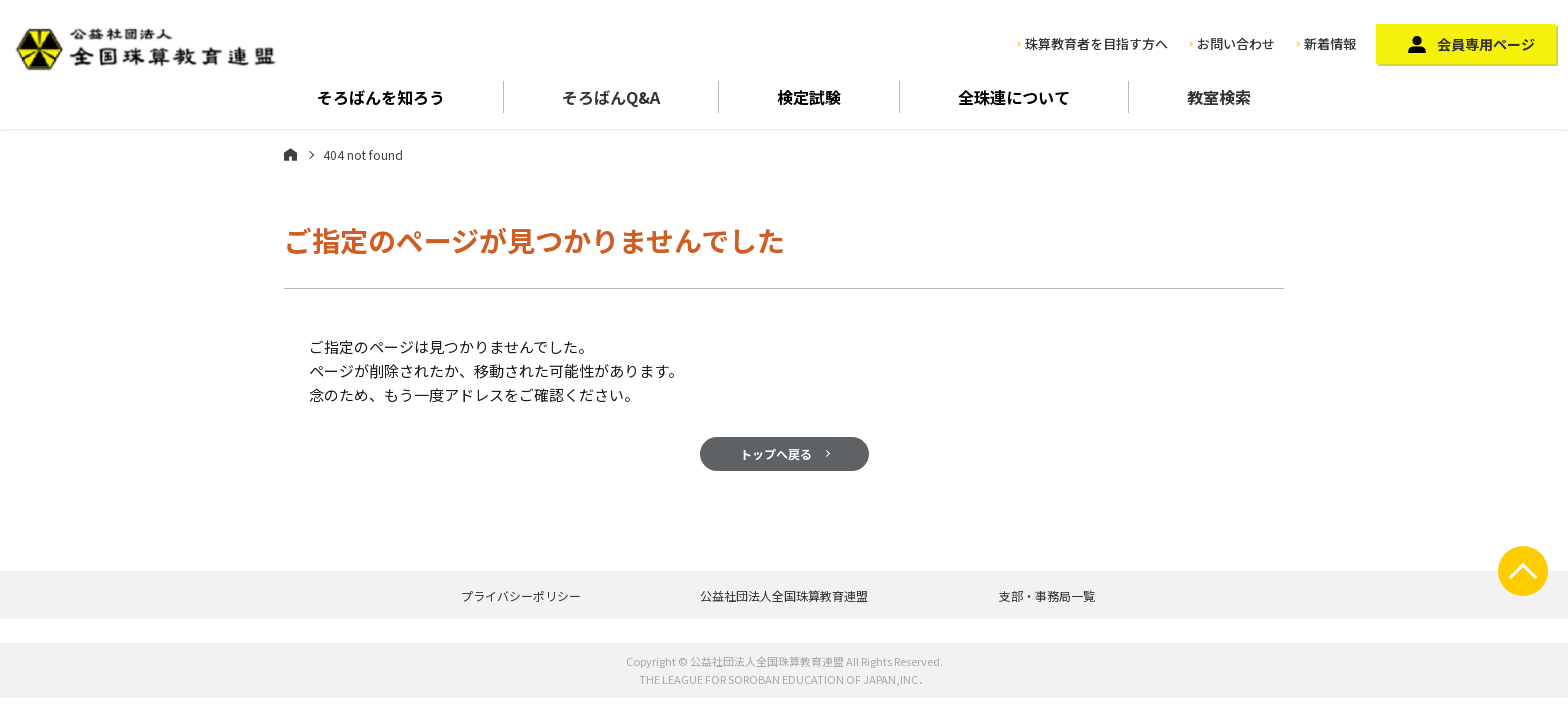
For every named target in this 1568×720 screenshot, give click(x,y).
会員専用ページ (1486, 44)
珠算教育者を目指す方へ (1096, 43)
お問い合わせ (1236, 43)
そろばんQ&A (611, 97)
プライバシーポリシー (521, 595)
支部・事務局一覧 (1047, 595)
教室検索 (1219, 97)
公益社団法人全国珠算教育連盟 (784, 595)
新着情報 (1330, 43)
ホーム (290, 154)
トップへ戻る (776, 453)
